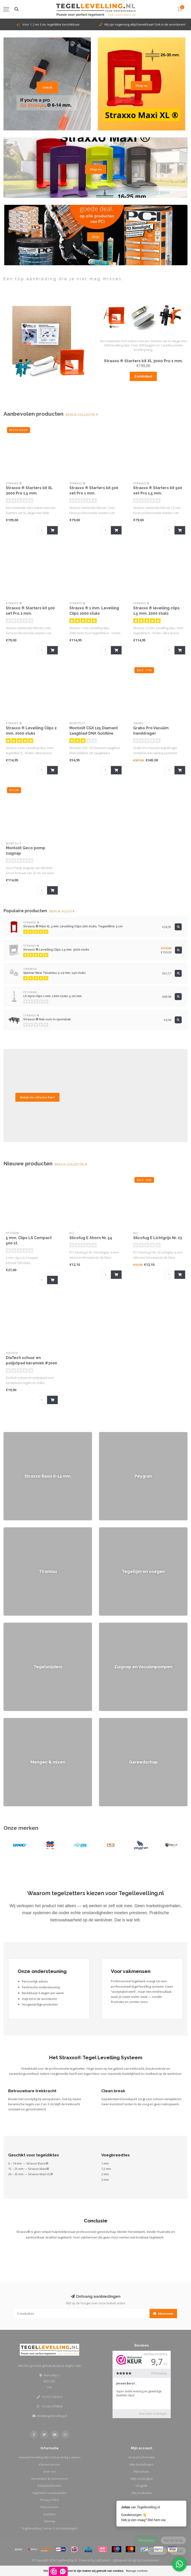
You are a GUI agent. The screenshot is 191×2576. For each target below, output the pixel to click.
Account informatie (141, 2457)
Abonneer (163, 2313)
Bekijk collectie (82, 414)
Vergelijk (142, 2485)
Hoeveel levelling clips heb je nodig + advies (50, 2457)
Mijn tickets (141, 2471)
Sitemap (49, 2521)
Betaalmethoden (49, 2485)
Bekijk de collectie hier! (37, 1097)
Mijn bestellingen (141, 2464)
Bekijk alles (62, 911)
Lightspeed (103, 2560)
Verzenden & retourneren (49, 2479)
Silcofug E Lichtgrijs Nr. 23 (157, 1238)
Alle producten (141, 2493)
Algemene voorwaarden (49, 2493)
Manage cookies (137, 2571)
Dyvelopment (150, 2560)
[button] (6, 84)
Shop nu (141, 85)
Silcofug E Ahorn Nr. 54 (90, 1238)
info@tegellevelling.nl (52, 2416)
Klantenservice (49, 2464)
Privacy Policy (49, 2500)
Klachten (49, 2514)
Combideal (143, 376)
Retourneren (50, 2507)
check (47, 87)
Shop (95, 237)
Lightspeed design (125, 2560)
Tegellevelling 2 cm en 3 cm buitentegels (49, 2528)
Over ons (49, 2471)
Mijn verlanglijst (142, 2479)
